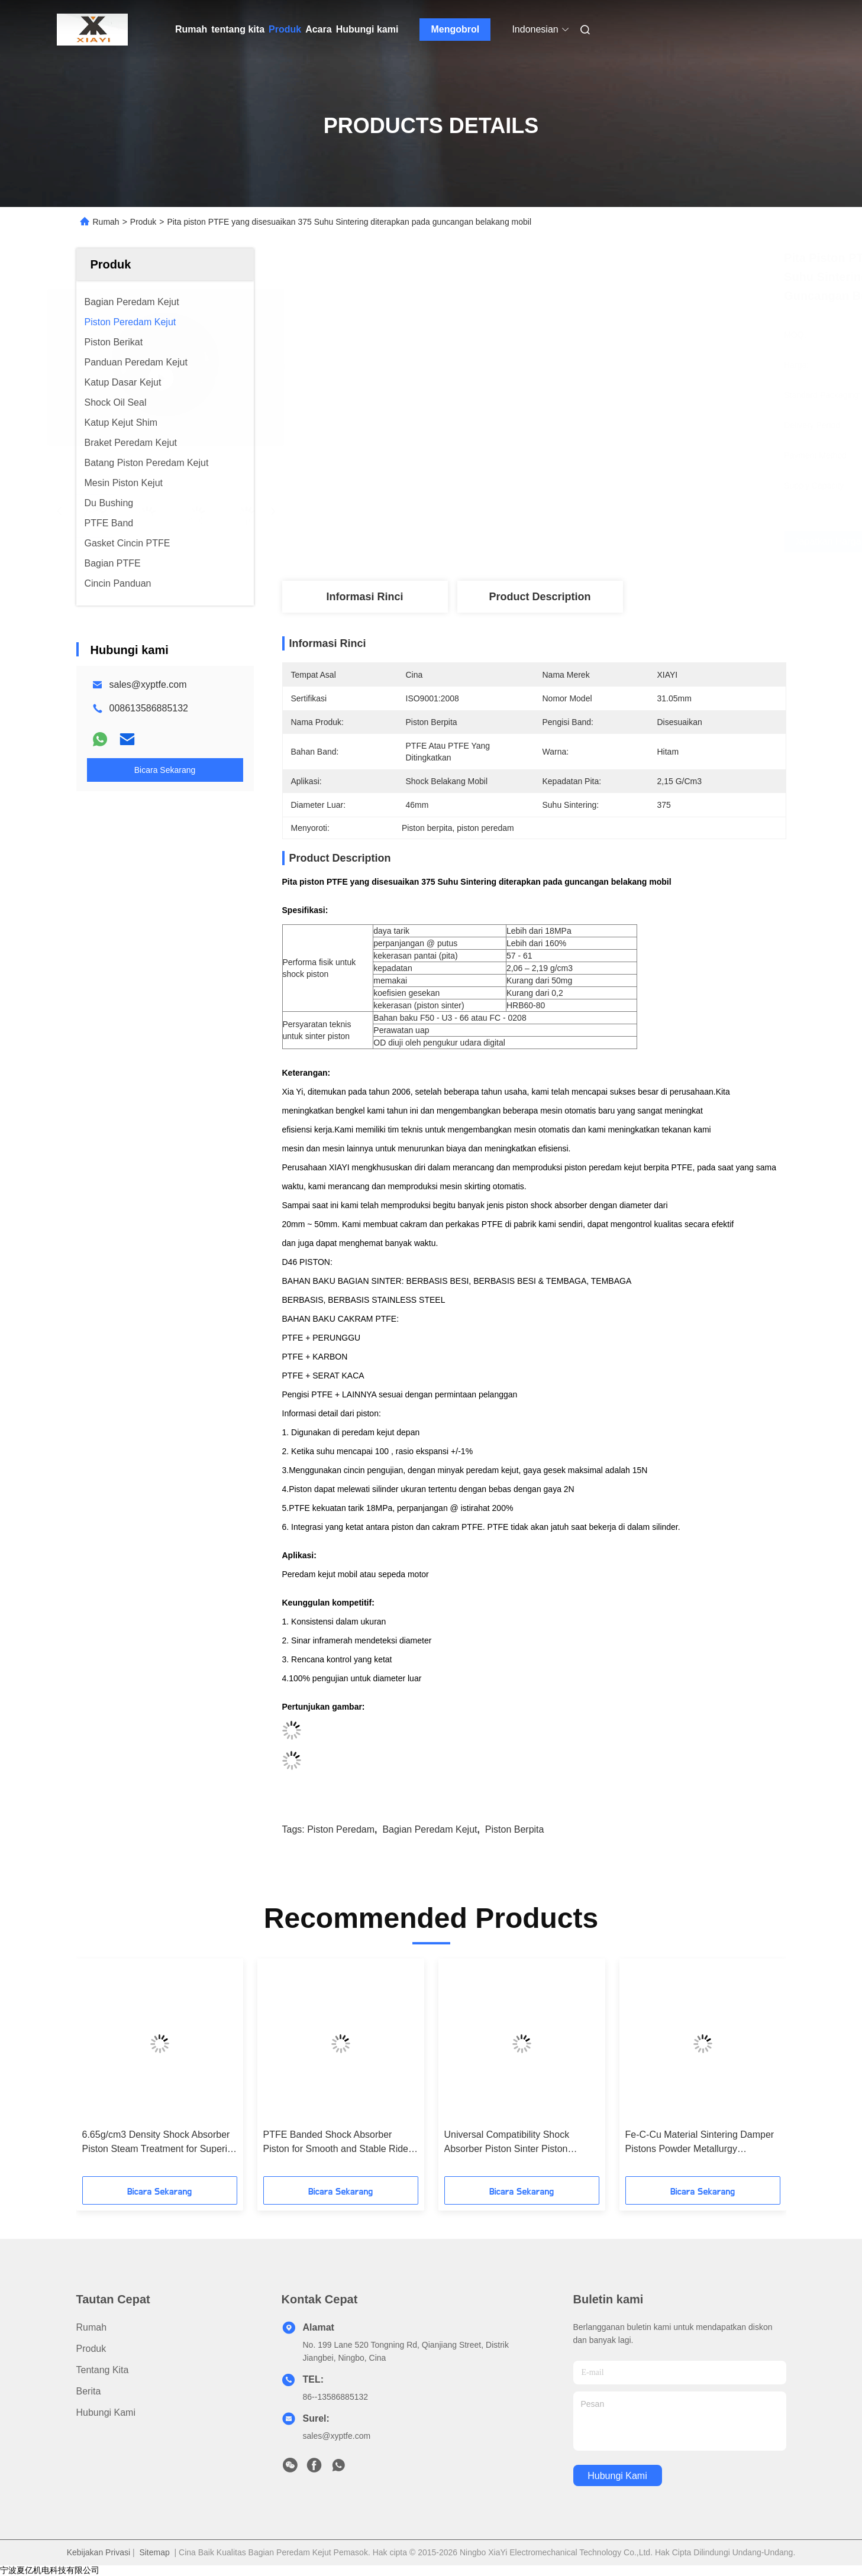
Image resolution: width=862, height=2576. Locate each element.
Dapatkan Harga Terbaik (601, 541)
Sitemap (154, 2552)
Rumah (191, 29)
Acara (318, 29)
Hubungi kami (367, 29)
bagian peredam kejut (429, 1829)
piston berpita (514, 1829)
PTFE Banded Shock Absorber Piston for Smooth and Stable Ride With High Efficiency (335, 2143)
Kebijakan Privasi (98, 2552)
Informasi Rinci (364, 597)
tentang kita (237, 29)
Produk (285, 29)
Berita (88, 2391)
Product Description (539, 597)
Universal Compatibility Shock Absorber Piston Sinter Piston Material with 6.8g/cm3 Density (508, 2143)
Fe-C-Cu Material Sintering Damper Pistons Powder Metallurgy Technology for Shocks (699, 2143)
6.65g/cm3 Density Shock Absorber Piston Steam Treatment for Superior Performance (159, 2143)
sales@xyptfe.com (148, 684)
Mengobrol (455, 29)
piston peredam (340, 1829)
